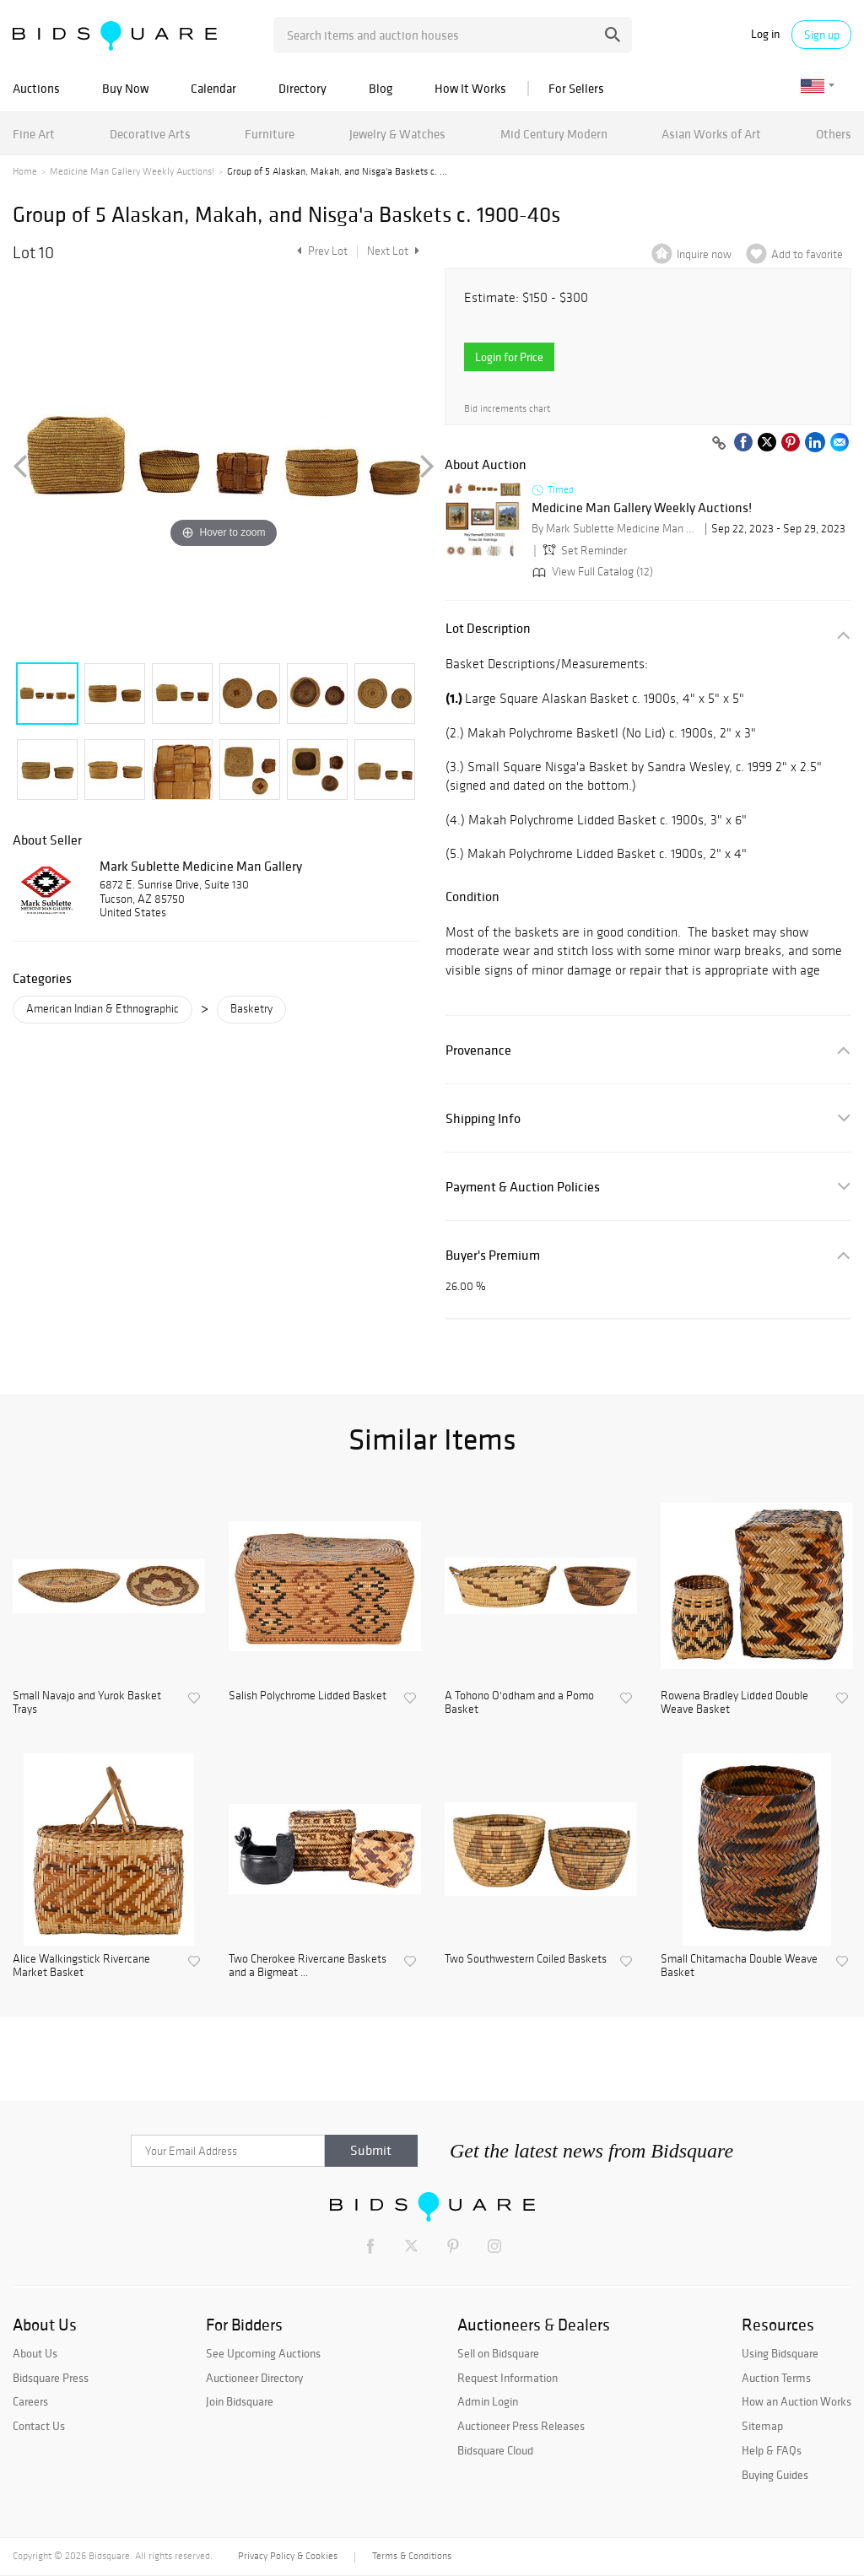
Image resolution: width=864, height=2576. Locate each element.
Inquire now (704, 254)
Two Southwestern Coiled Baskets (526, 1959)
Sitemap (762, 2425)
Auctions (36, 88)
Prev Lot (320, 251)
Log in (765, 34)
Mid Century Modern (554, 134)
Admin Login (487, 2401)
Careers (30, 2401)
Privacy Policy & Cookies (288, 2556)
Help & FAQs (772, 2450)
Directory (302, 88)
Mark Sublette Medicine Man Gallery (201, 865)
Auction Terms (776, 2377)
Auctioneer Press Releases (521, 2425)
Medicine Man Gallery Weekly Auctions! (132, 171)
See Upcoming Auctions (263, 2353)
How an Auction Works (796, 2401)
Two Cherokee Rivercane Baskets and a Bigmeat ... (307, 1966)
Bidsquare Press (51, 2377)
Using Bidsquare (780, 2353)
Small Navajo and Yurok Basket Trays (87, 1703)
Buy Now (125, 88)
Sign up (822, 34)
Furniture (269, 134)
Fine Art (34, 134)
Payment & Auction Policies (523, 1187)
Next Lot (393, 251)
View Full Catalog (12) (591, 571)
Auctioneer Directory (254, 2377)
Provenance (478, 1050)
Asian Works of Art (711, 134)
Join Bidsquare (239, 2401)
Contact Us (39, 2425)
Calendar (213, 88)
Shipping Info (483, 1118)
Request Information (507, 2377)
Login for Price (509, 357)
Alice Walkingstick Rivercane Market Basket (81, 1966)
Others (833, 134)
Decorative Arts (150, 134)
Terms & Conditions (411, 2556)
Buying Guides (775, 2474)
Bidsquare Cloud (495, 2450)
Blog (380, 88)
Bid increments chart (507, 408)
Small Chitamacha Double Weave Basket (739, 1966)
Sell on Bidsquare (498, 2353)
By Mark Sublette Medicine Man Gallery (616, 528)
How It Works (470, 88)
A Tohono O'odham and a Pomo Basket (519, 1703)
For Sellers (576, 88)
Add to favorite (807, 254)
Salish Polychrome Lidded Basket (307, 1696)
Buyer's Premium (493, 1255)
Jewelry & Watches (397, 134)
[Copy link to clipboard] (719, 444)
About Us (35, 2353)
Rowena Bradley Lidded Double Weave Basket (734, 1703)
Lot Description (488, 628)
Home (25, 171)
